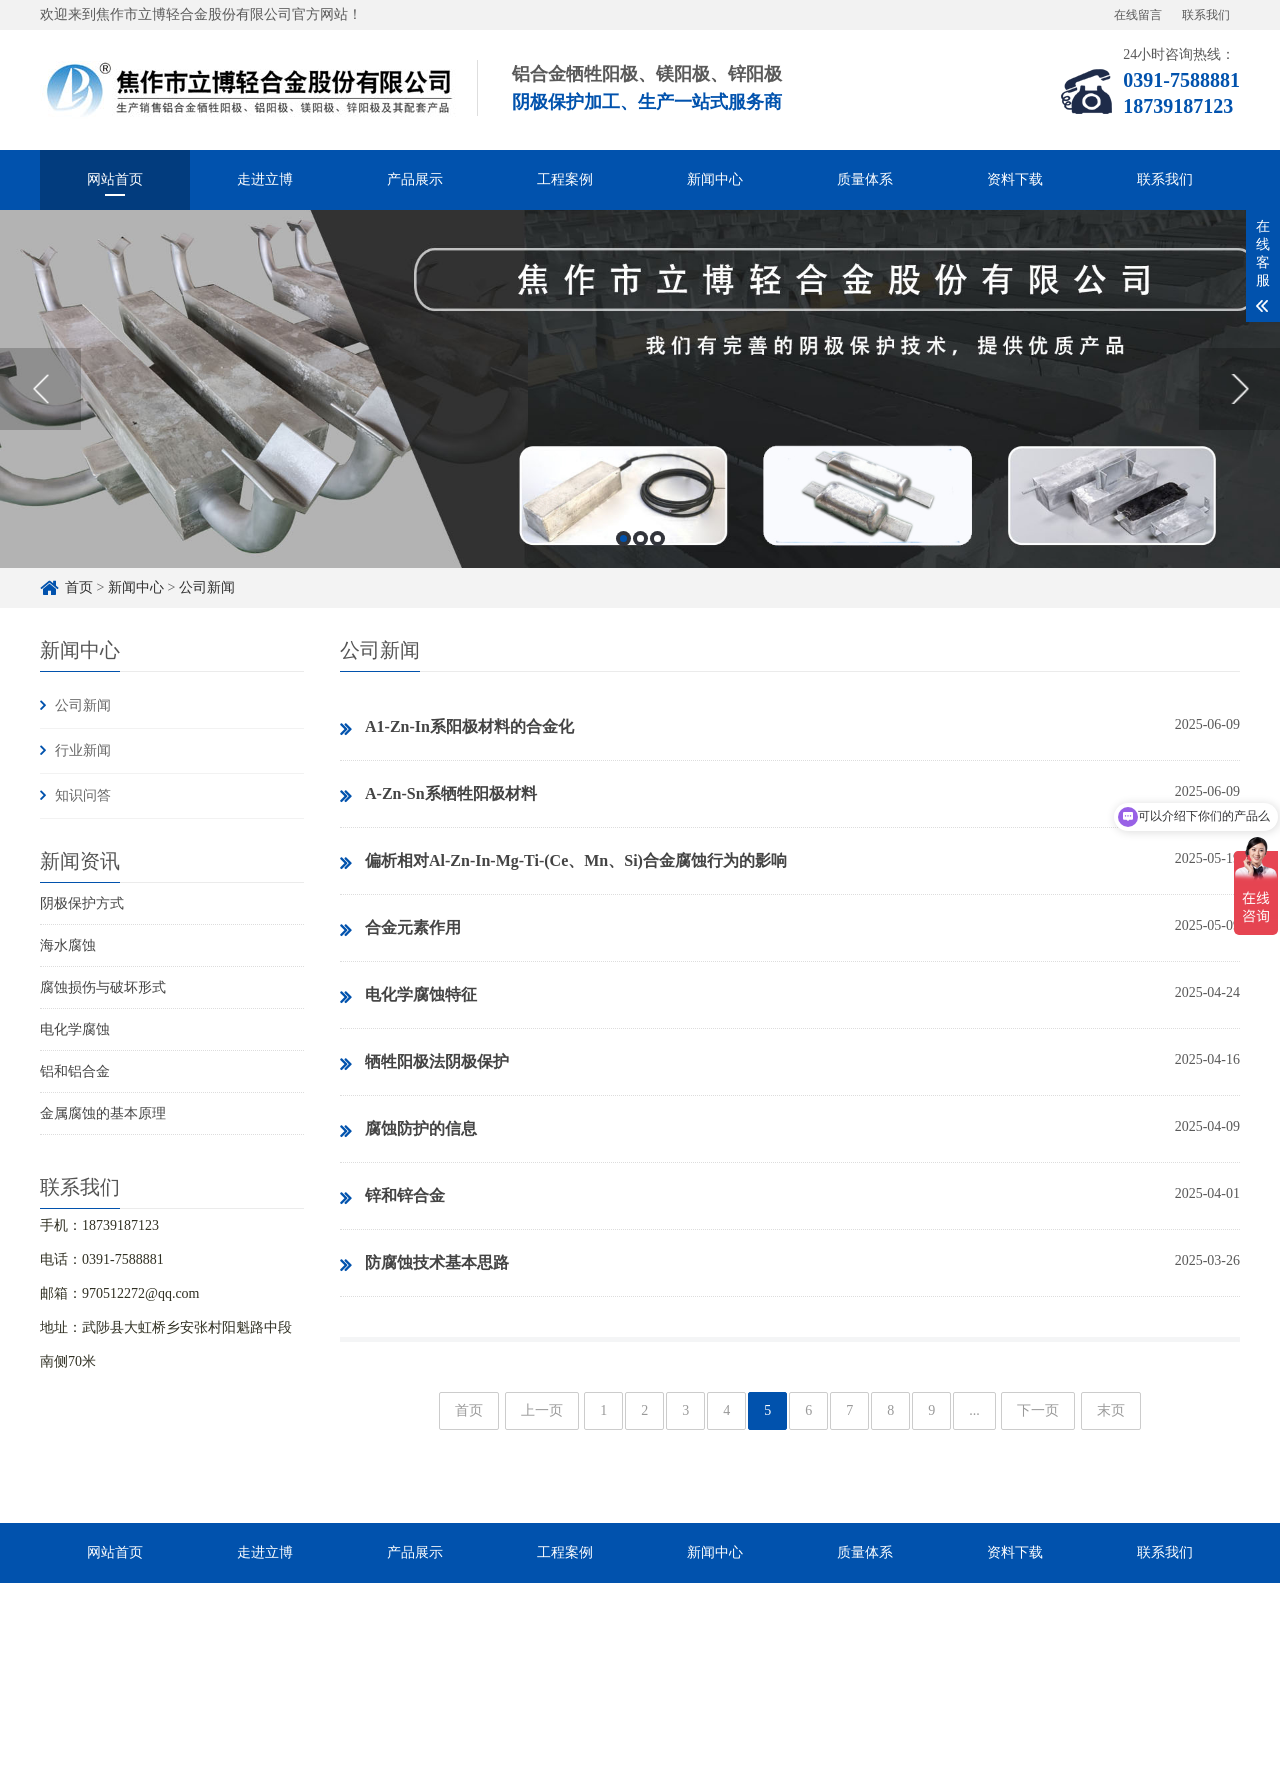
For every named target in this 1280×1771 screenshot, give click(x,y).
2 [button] (640, 538)
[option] (640, 389)
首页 (79, 587)
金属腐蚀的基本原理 (103, 1113)
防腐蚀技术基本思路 (424, 1264)
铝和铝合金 (75, 1071)
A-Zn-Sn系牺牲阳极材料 (438, 795)
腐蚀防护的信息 (408, 1130)
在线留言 (1138, 15)
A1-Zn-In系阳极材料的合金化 (457, 728)
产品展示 (415, 179)
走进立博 (265, 179)
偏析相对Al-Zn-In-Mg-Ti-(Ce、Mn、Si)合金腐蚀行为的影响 (563, 862)
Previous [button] (40, 389)
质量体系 (865, 179)
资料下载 (1015, 179)
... (974, 1410)
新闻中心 (715, 179)
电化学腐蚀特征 (408, 996)
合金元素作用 (400, 929)
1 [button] (623, 538)
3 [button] (657, 538)
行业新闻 (83, 750)
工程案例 (565, 179)
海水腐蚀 (68, 945)
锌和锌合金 (392, 1197)
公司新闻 (207, 587)
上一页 (542, 1410)
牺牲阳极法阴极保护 (424, 1063)
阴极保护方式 (82, 903)
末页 (1111, 1410)
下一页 (1038, 1410)
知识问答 (83, 795)
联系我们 (1206, 15)
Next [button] (1239, 389)
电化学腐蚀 (75, 1029)
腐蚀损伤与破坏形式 (103, 987)
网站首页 (115, 179)
